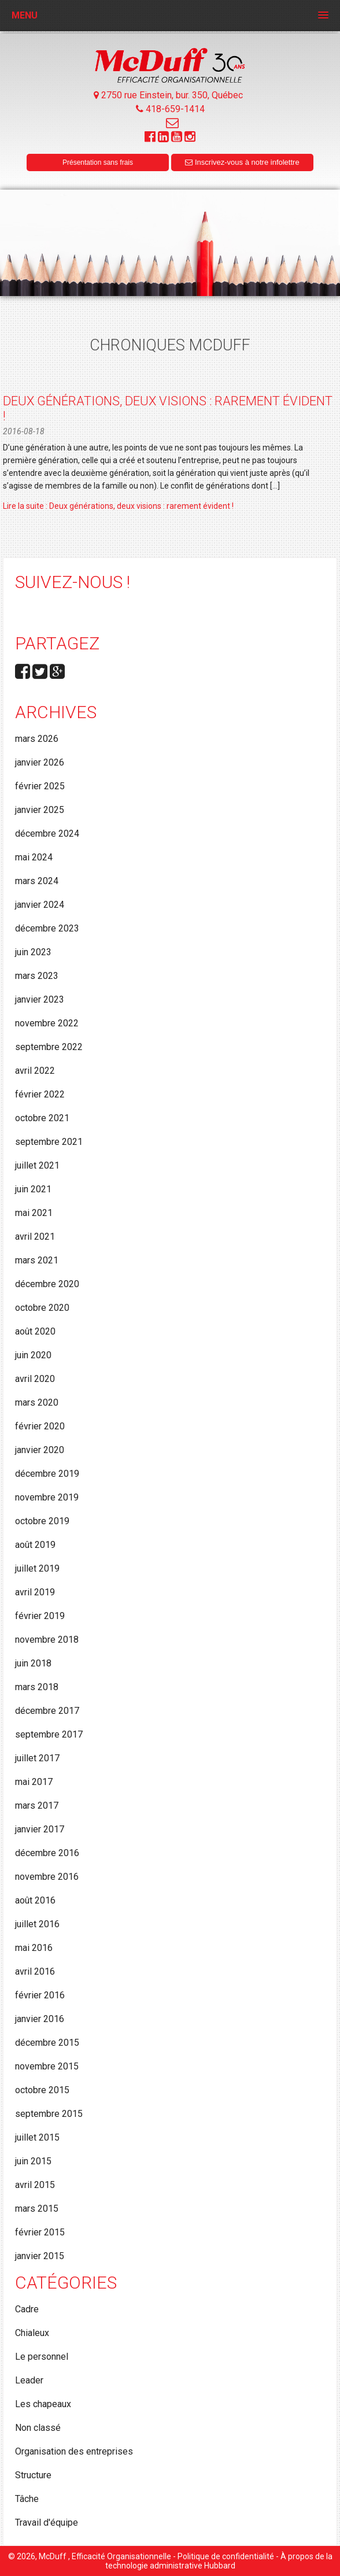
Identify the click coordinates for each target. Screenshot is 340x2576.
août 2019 (35, 1544)
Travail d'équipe (46, 2522)
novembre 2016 (47, 1876)
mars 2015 (36, 2208)
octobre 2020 (42, 1307)
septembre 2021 (49, 1141)
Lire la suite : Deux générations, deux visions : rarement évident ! (118, 506)
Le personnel (41, 2356)
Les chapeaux (43, 2403)
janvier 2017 (39, 1829)
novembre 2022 (47, 1023)
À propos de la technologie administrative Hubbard (218, 2561)
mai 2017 (34, 1781)
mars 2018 (36, 1686)
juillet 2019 (37, 1568)
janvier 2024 (39, 904)
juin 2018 (33, 1663)
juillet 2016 (37, 1924)
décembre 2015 (47, 2042)
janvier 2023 (39, 999)
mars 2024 (36, 880)
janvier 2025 (39, 809)
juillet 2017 (37, 1758)
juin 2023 (33, 952)
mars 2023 (36, 975)
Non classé (38, 2427)
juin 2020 (33, 1355)
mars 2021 (36, 1260)
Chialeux (32, 2332)
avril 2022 (35, 1070)
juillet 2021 (37, 1165)
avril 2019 (35, 1592)
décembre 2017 (47, 1710)
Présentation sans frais (97, 162)
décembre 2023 (47, 928)
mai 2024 (34, 857)
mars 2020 (36, 1402)
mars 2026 (36, 738)
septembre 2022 (49, 1046)
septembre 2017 (49, 1734)
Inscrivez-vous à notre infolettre (242, 162)
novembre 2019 (47, 1497)
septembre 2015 (49, 2113)
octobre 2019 (42, 1521)
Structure (33, 2475)
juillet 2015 (37, 2137)
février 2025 (40, 786)
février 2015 (40, 2232)
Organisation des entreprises (74, 2451)
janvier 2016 (39, 2018)
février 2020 (40, 1426)
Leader (29, 2380)
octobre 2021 (42, 1118)
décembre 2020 (47, 1283)
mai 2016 (34, 1947)
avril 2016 (35, 1971)
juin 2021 (33, 1189)
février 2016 (40, 1995)
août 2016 (35, 1900)
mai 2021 (34, 1212)
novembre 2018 (47, 1639)
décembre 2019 (47, 1473)
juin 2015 (33, 2161)
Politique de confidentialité (226, 2556)
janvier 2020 (39, 1449)
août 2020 (35, 1331)
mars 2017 (36, 1805)
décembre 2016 (47, 1852)
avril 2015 (35, 2184)
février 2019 (40, 1615)
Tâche (27, 2498)
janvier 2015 (39, 2255)
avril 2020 (35, 1378)
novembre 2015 (47, 2066)
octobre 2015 (42, 2090)
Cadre (27, 2309)
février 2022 (40, 1094)
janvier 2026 (39, 762)
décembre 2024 (47, 833)
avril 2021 (35, 1236)
